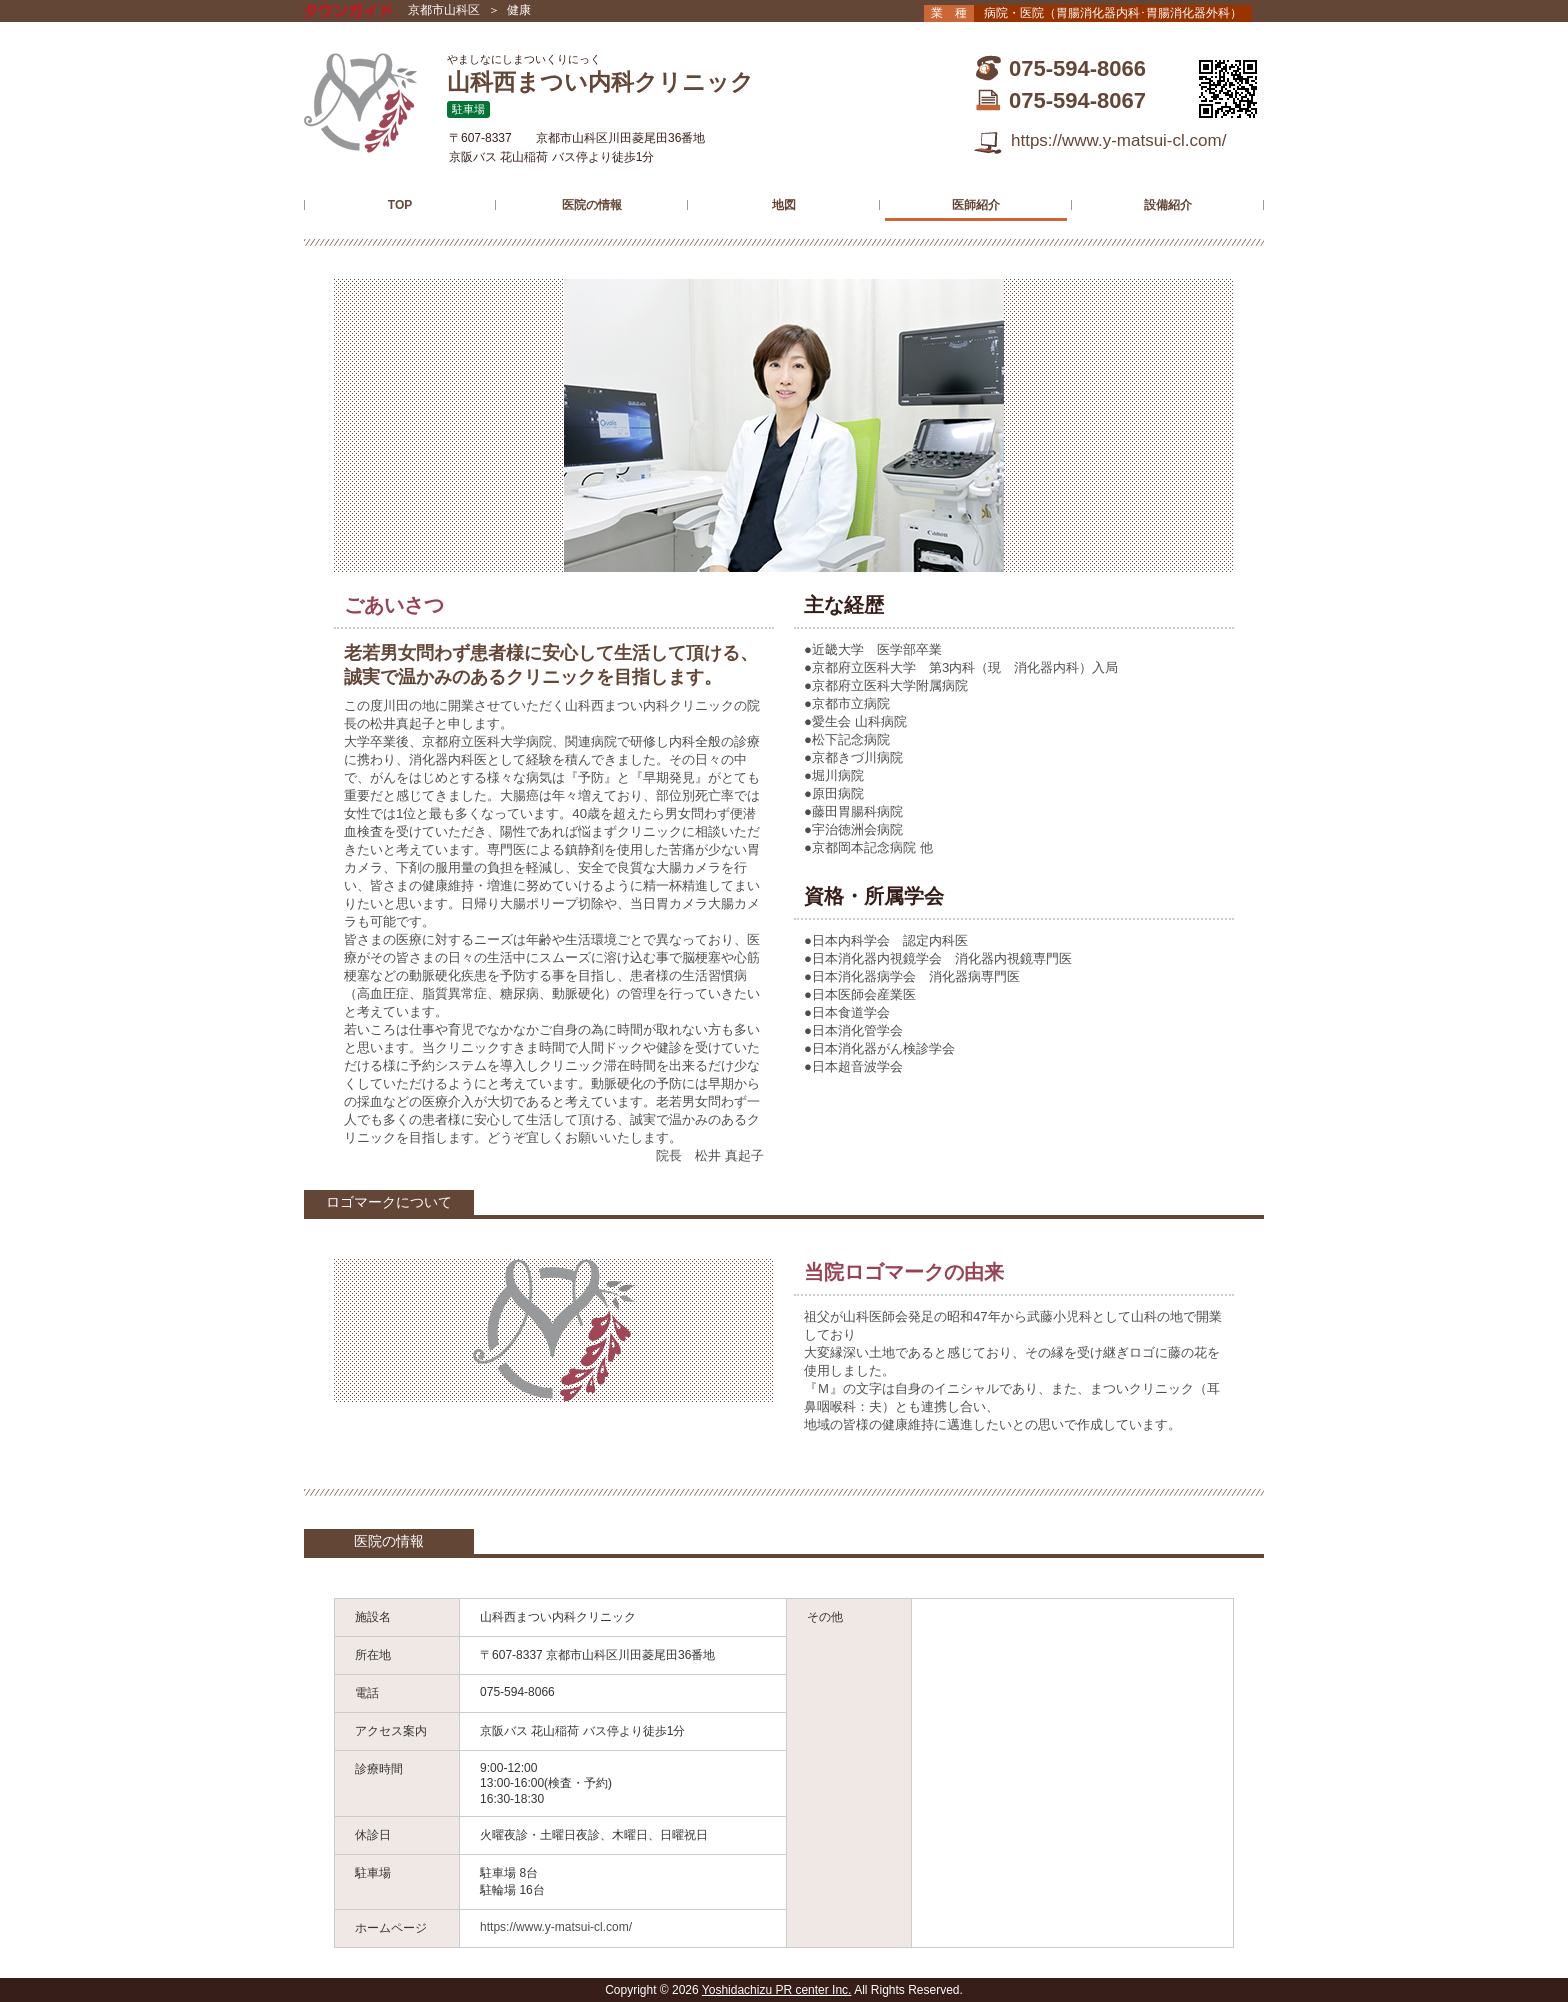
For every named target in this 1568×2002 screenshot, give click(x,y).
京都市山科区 (444, 10)
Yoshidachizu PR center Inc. (777, 1990)
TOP (400, 205)
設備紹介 (1168, 205)
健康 (519, 10)
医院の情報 (592, 205)
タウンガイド (363, 12)
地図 (784, 205)
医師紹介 (976, 205)
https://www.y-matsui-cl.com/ (1118, 140)
